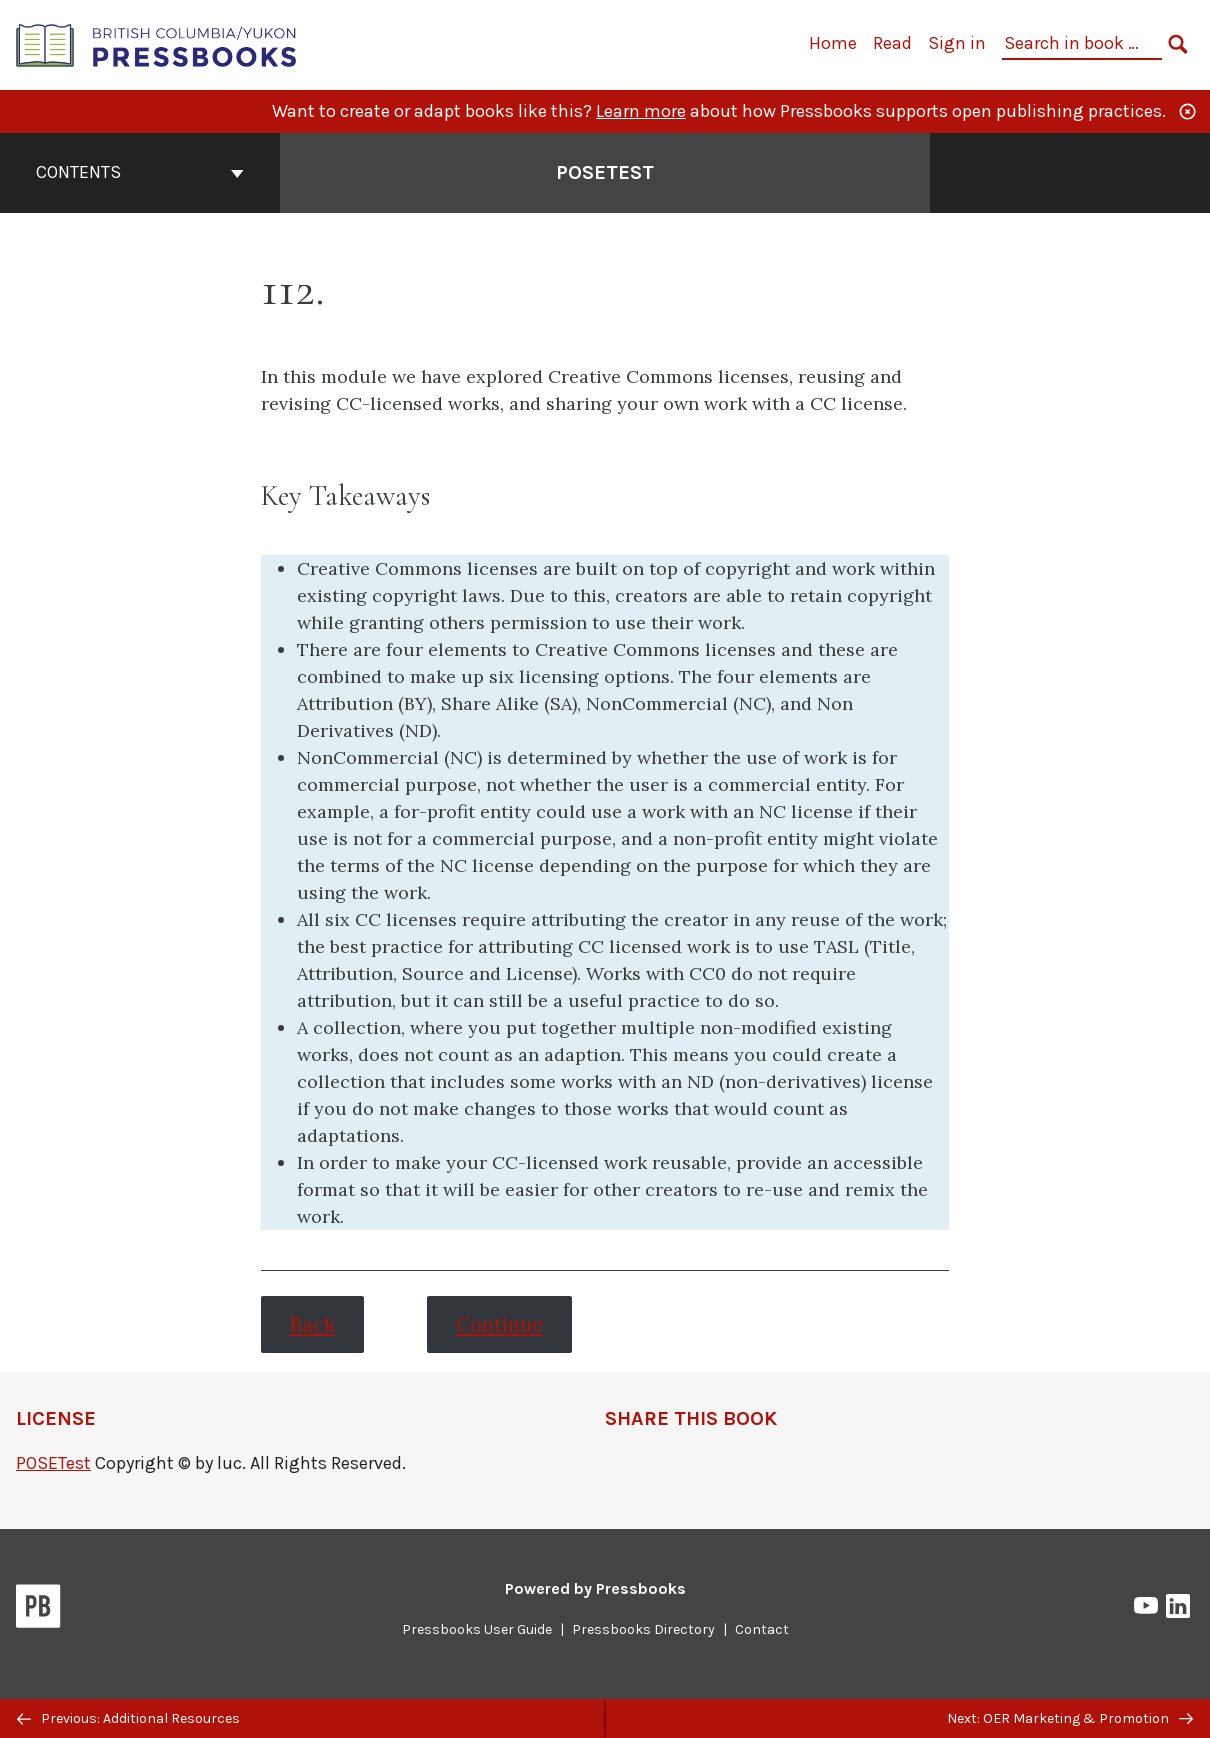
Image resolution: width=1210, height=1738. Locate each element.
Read (892, 43)
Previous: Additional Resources (128, 1718)
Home (833, 43)
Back (312, 1325)
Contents (140, 172)
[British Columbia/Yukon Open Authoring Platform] (157, 43)
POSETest (53, 1463)
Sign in (957, 43)
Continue (499, 1325)
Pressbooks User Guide (477, 1629)
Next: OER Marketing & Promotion (1070, 1718)
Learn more (641, 111)
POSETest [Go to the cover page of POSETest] (605, 172)
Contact (762, 1629)
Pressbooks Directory (643, 1629)
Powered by (595, 1588)
